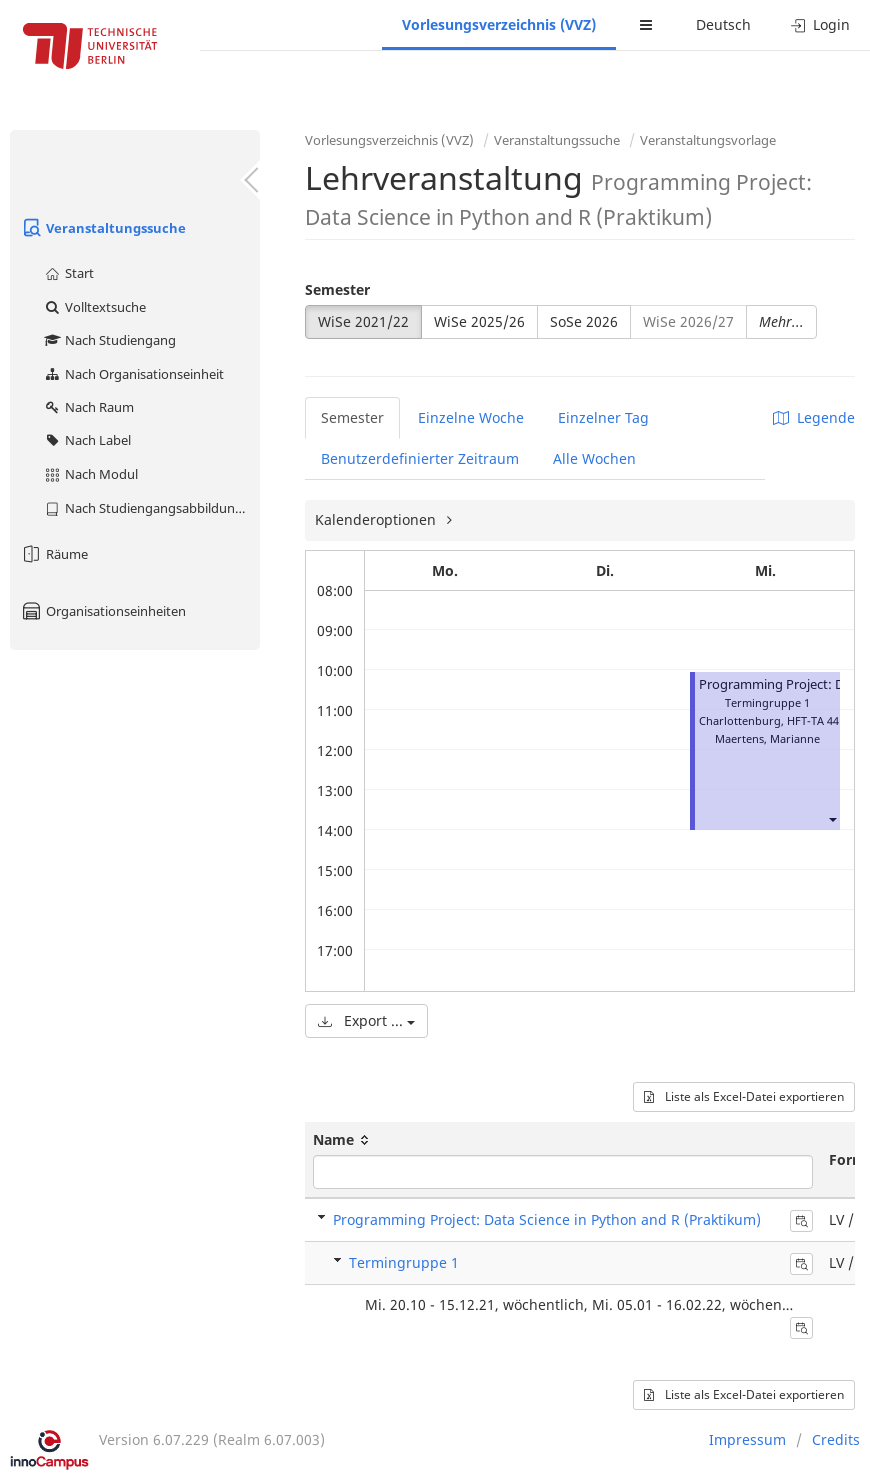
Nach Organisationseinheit (133, 374)
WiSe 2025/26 (479, 321)
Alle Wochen (594, 458)
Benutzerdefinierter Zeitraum (420, 458)
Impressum (747, 1439)
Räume (54, 554)
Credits (836, 1439)
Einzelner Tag (603, 417)
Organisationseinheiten (103, 611)
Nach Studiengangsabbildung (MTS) (151, 508)
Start (68, 273)
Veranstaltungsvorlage (708, 140)
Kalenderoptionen (377, 519)
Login (820, 24)
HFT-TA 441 (816, 720)
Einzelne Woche (471, 417)
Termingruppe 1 (404, 1262)
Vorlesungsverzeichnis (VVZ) (499, 24)
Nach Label (87, 440)
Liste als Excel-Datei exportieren (744, 1096)
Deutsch (723, 24)
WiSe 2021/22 (363, 321)
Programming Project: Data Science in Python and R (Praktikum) (547, 1219)
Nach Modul (90, 474)
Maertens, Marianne (767, 738)
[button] (832, 818)
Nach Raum (88, 407)
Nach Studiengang (109, 340)
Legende (814, 417)
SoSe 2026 (584, 321)
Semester (337, 289)
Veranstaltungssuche (103, 228)
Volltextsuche (94, 307)
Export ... (366, 1020)
